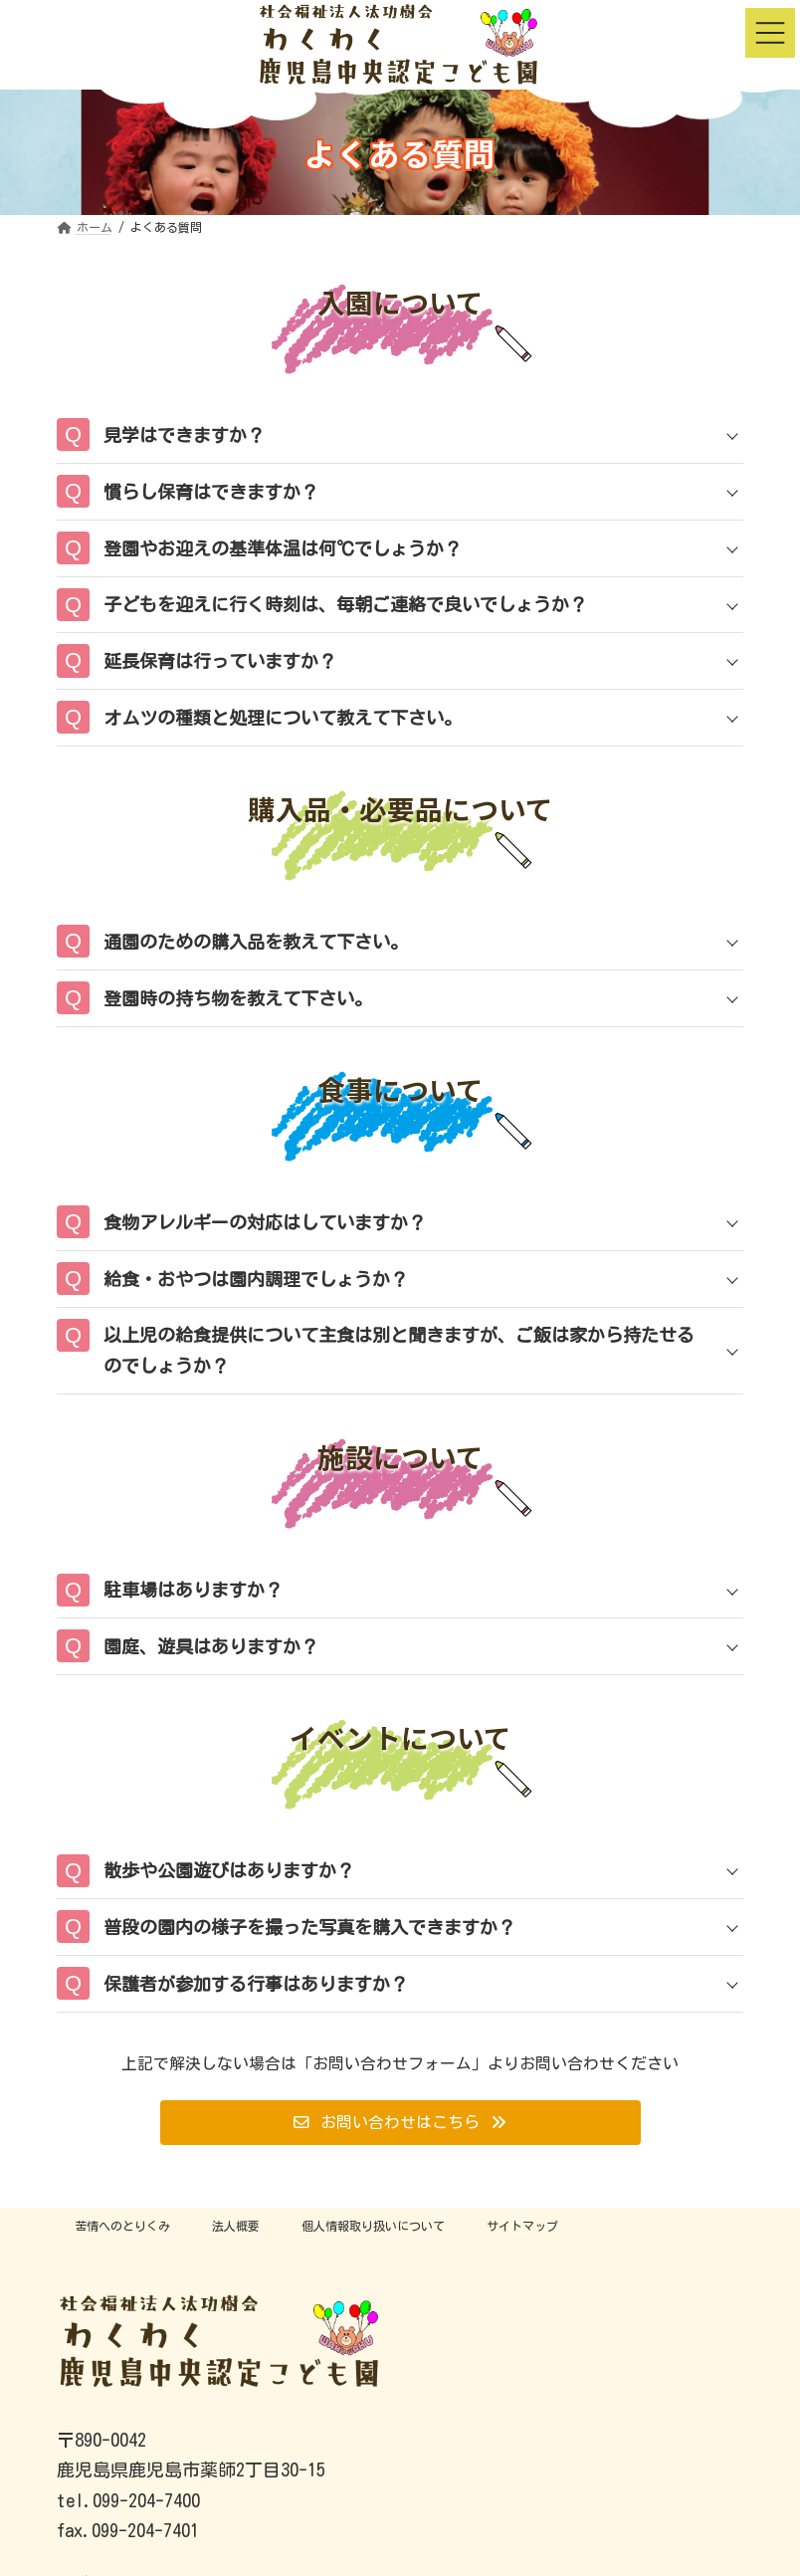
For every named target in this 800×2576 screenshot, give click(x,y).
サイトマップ (522, 2226)
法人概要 (236, 2226)
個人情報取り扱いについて (373, 2226)
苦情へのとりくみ (122, 2226)
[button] (400, 2122)
